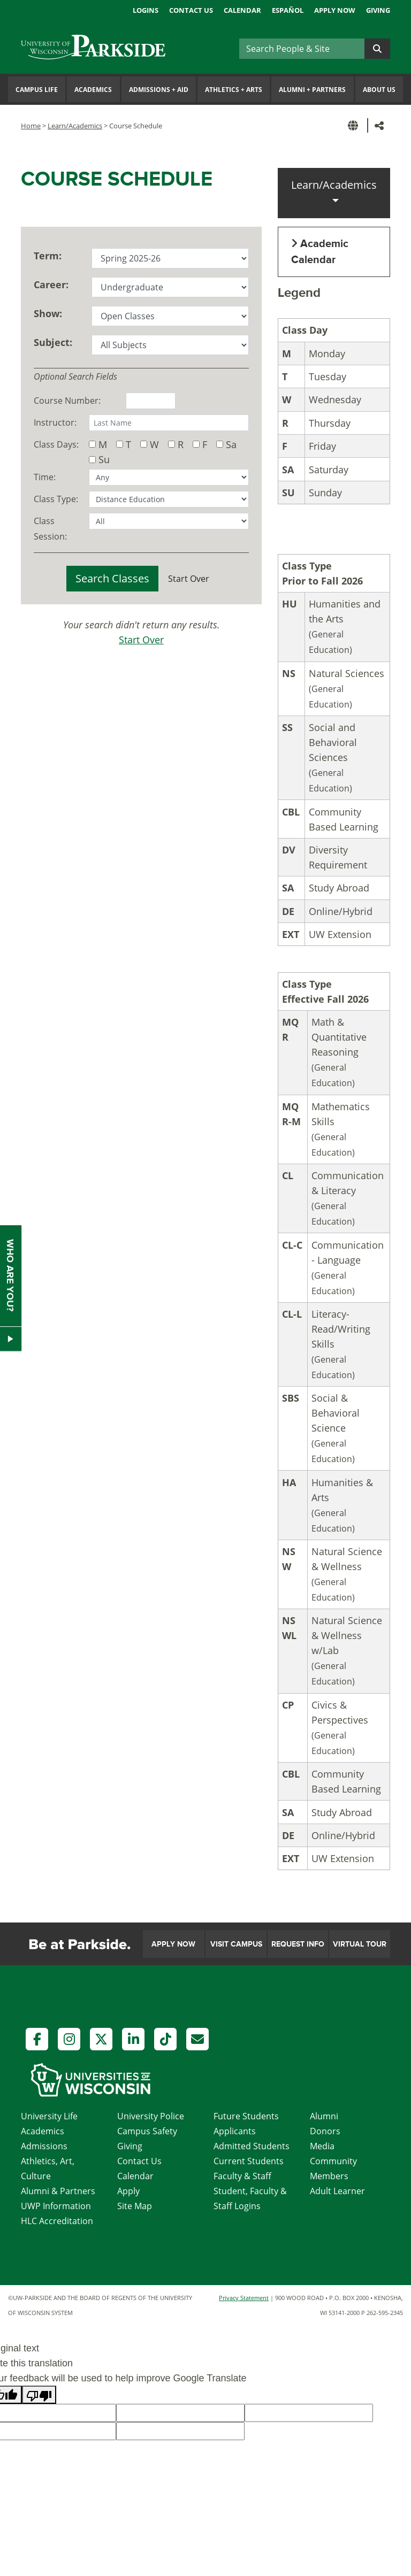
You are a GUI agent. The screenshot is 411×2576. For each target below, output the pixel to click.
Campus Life (37, 89)
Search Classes (112, 578)
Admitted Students (252, 2146)
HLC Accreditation (57, 2221)
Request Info (297, 1944)
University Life (49, 2116)
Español (287, 10)
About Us (379, 89)
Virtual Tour (359, 1944)
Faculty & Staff (242, 2176)
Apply (128, 2191)
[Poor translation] (39, 2395)
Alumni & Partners (58, 2191)
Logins (145, 10)
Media (322, 2146)
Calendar (242, 10)
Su (104, 459)
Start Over (188, 579)
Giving (378, 10)
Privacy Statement (244, 2298)
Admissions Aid (158, 89)
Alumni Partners (312, 89)
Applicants (235, 2131)
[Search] (301, 49)
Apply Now (334, 10)
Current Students (249, 2161)
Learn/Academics (75, 125)
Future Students (246, 2116)
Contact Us (191, 10)
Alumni (324, 2116)
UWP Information (56, 2206)
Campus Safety (147, 2131)
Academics (93, 89)
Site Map (134, 2206)
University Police (150, 2116)
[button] (354, 125)
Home (31, 125)
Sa (231, 444)
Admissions (44, 2146)
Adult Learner (337, 2191)
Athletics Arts (233, 89)
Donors (325, 2131)
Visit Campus (236, 1944)
